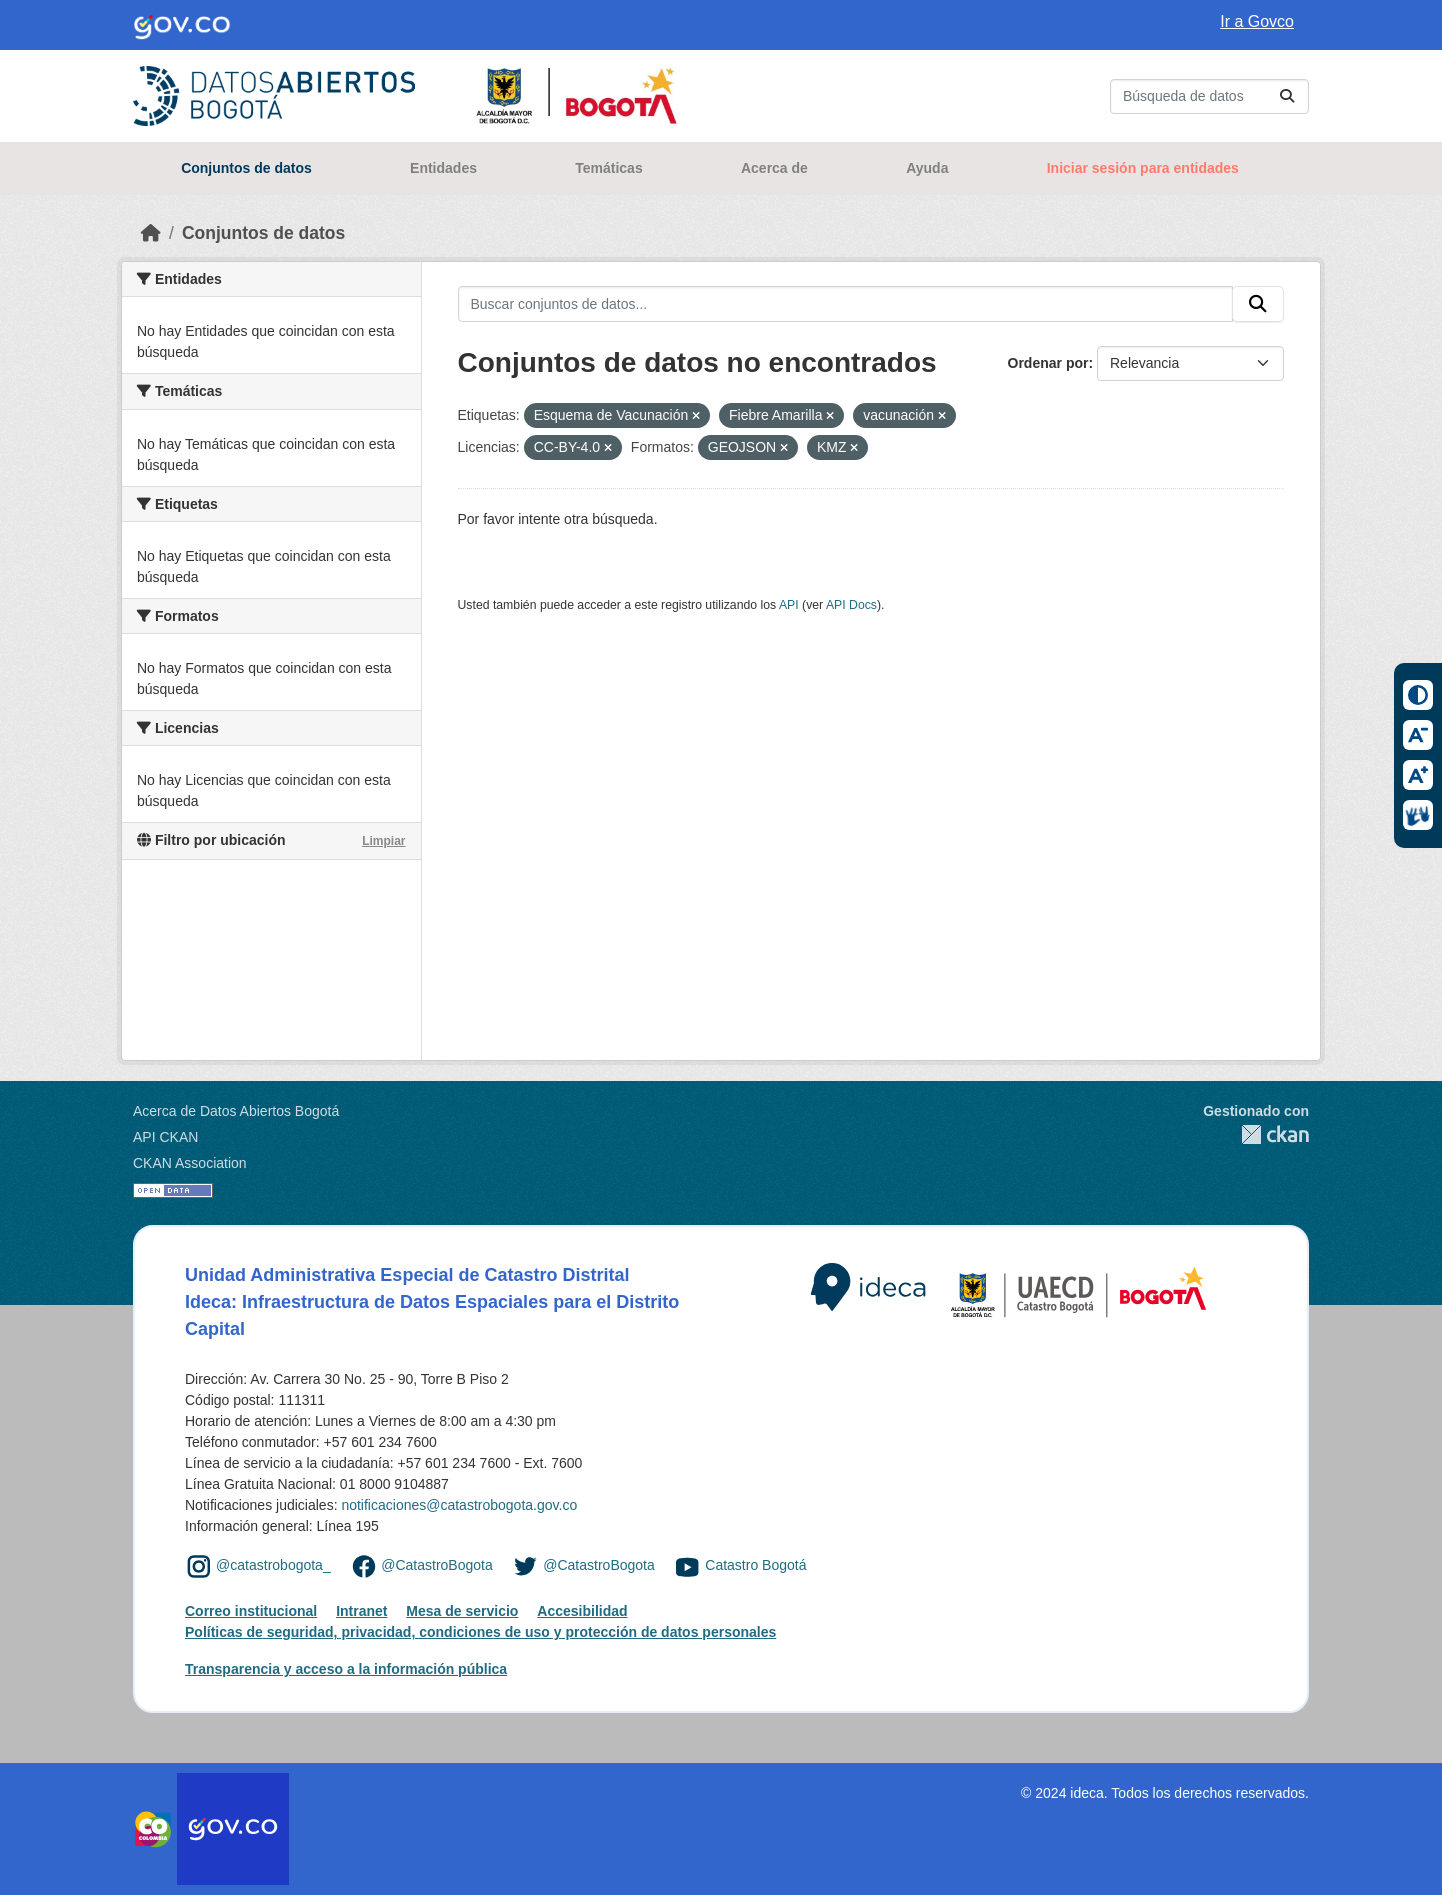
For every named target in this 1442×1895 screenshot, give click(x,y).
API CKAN (165, 1137)
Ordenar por (1048, 363)
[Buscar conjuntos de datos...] (1209, 96)
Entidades (443, 168)
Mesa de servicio (462, 1611)
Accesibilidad (582, 1611)
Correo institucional (251, 1611)
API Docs (851, 605)
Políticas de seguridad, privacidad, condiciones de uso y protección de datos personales (480, 1632)
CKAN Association (190, 1163)
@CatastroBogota (437, 1565)
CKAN (1256, 1134)
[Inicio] (151, 233)
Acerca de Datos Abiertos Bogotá (236, 1111)
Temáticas (608, 168)
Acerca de (774, 168)
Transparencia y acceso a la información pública (346, 1669)
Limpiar (383, 841)
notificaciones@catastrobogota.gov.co (459, 1505)
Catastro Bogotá (755, 1565)
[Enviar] (1287, 96)
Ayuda (927, 168)
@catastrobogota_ (273, 1565)
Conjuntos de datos (246, 168)
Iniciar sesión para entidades (1143, 168)
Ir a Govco (1257, 21)
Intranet (361, 1611)
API (789, 605)
